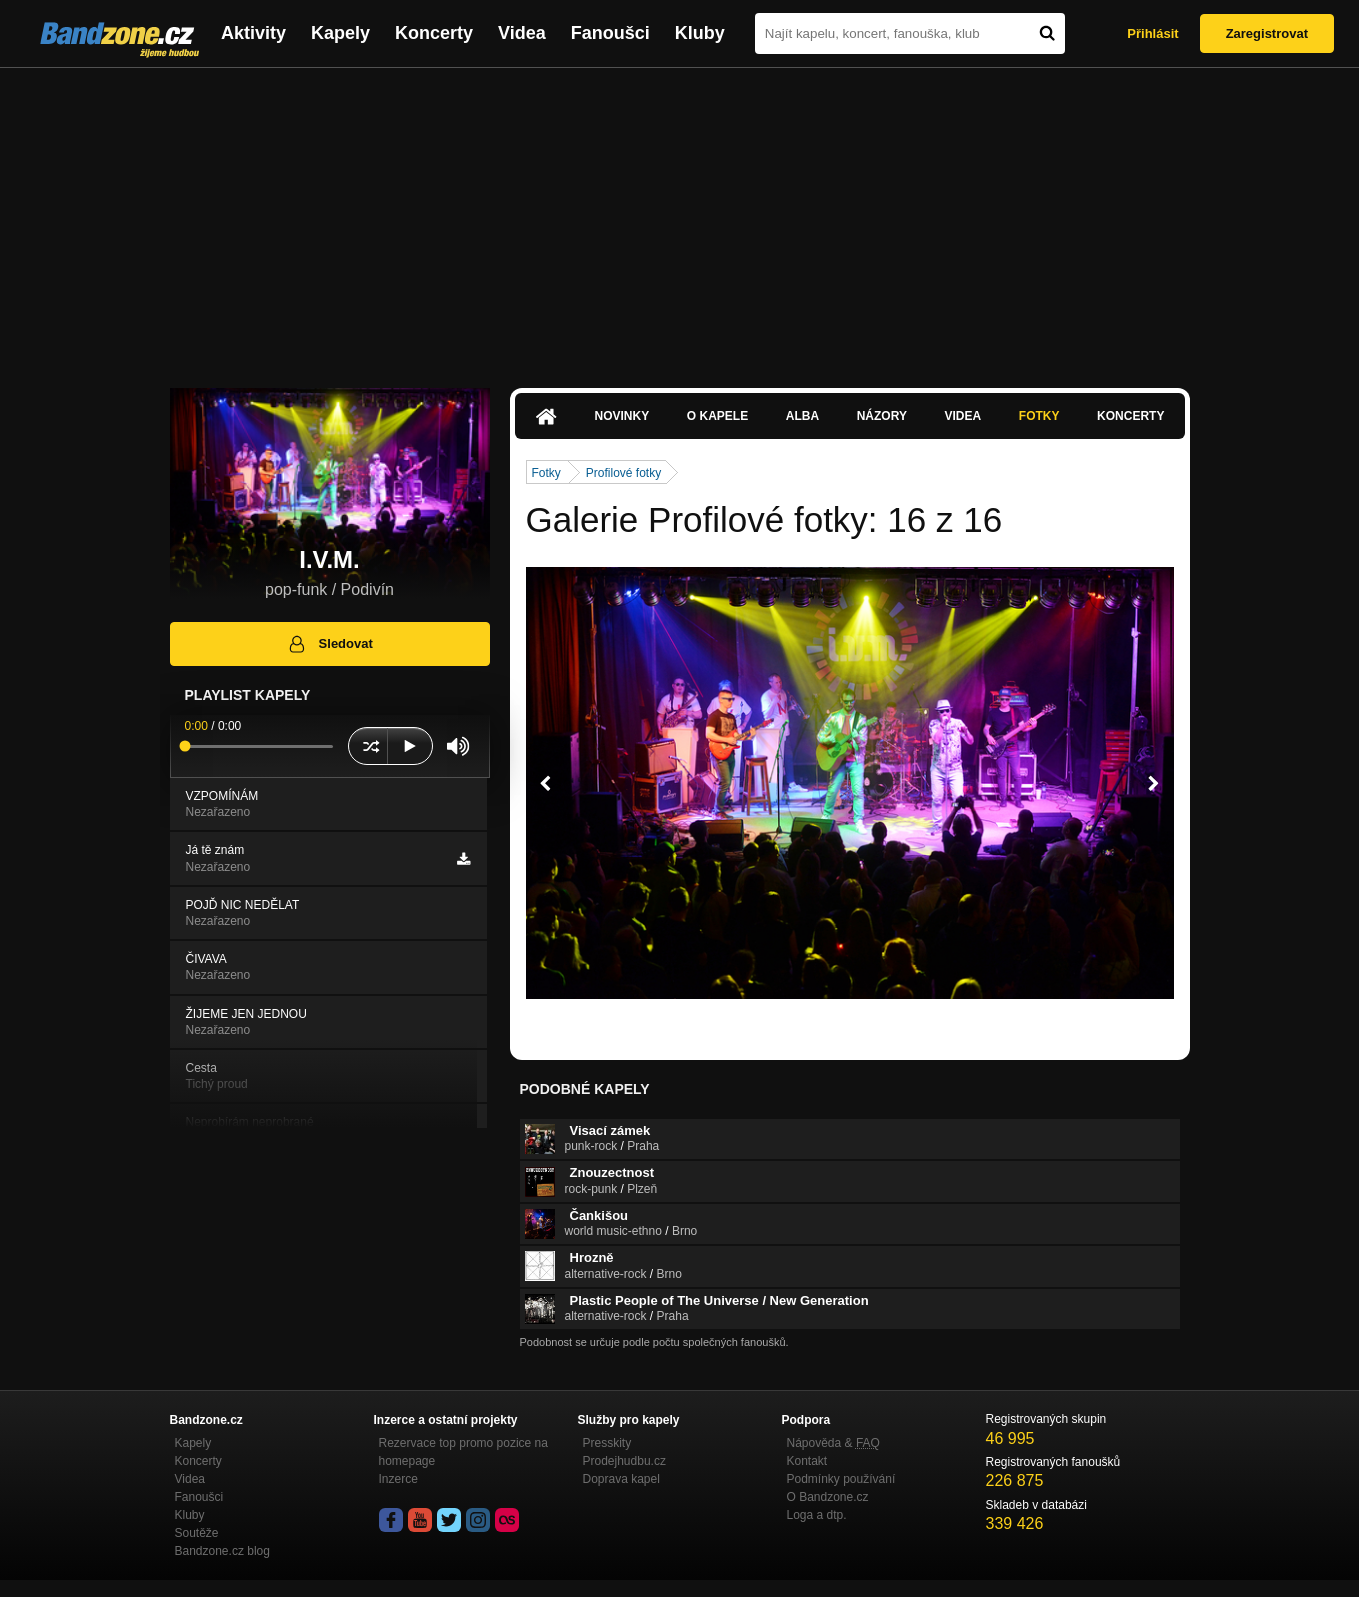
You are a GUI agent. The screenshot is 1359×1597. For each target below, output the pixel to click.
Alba (802, 416)
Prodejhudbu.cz (624, 1461)
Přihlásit (1152, 33)
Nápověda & (833, 1443)
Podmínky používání (841, 1479)
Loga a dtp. (817, 1515)
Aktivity (253, 33)
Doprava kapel (621, 1479)
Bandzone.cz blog (222, 1551)
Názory (882, 416)
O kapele (717, 416)
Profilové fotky (623, 473)
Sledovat (329, 644)
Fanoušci (610, 33)
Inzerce (398, 1479)
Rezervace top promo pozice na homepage (463, 1452)
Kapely (340, 33)
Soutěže (197, 1533)
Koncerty (434, 33)
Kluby (700, 33)
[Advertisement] (680, 218)
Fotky (1039, 416)
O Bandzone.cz (828, 1497)
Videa (522, 33)
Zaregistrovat (1267, 33)
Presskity (607, 1443)
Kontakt (807, 1461)
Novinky (622, 416)
